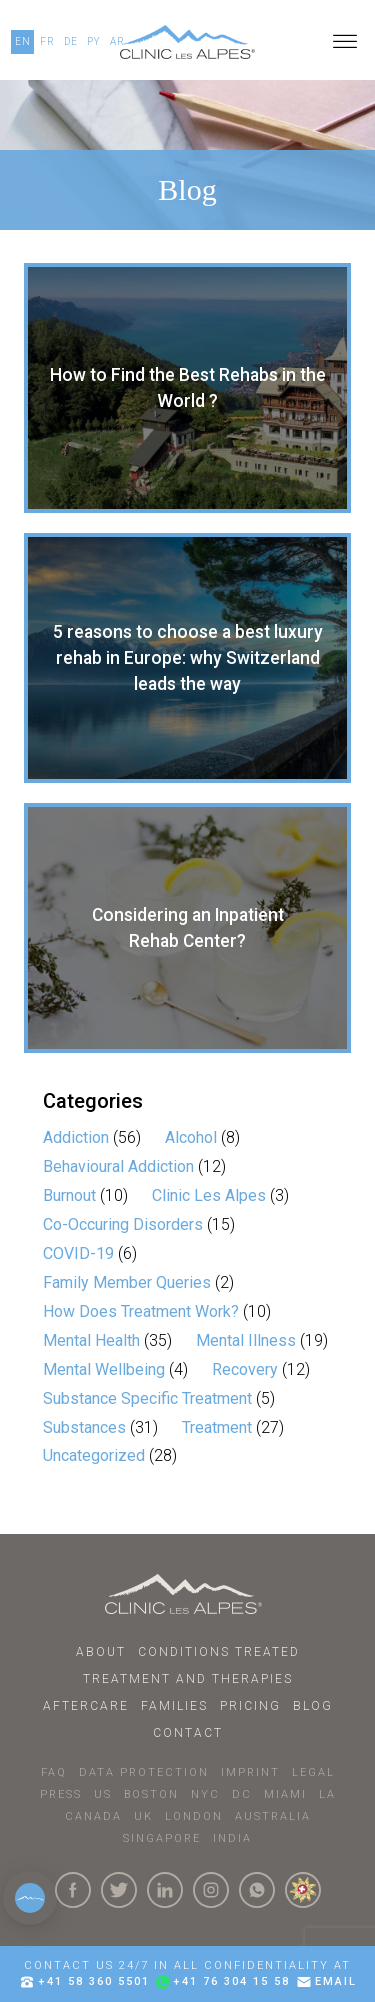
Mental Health (91, 1340)
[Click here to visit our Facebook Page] (73, 1890)
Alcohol (191, 1137)
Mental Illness (246, 1340)
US (103, 1794)
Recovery (245, 1369)
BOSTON (151, 1794)
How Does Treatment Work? (141, 1311)
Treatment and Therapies (188, 1679)
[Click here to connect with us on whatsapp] (257, 1890)
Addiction (76, 1137)
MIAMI (285, 1794)
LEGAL (313, 1772)
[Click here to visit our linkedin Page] (165, 1890)
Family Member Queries (127, 1282)
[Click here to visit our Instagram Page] (211, 1890)
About (101, 1652)
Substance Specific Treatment (147, 1398)
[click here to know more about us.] (303, 1890)
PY (94, 41)
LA (327, 1794)
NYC (205, 1794)
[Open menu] (345, 42)
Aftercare (86, 1706)
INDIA (232, 1838)
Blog (313, 1706)
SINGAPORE (162, 1838)
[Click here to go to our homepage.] (187, 42)
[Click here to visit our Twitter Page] (119, 1890)
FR (47, 41)
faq (54, 1772)
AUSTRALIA (273, 1816)
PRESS (61, 1794)
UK (143, 1816)
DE (71, 41)
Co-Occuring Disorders (123, 1224)
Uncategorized (94, 1455)
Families (174, 1706)
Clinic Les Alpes (209, 1195)
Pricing (250, 1706)
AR (117, 41)
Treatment (217, 1427)
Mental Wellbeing (104, 1369)
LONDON (194, 1816)
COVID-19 (78, 1253)
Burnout (69, 1195)
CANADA (93, 1816)
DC (242, 1794)
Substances (84, 1427)
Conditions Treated (219, 1652)
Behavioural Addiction (118, 1166)
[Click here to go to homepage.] (187, 1594)
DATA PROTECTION (144, 1772)
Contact (188, 1733)
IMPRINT (250, 1772)
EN (23, 41)
